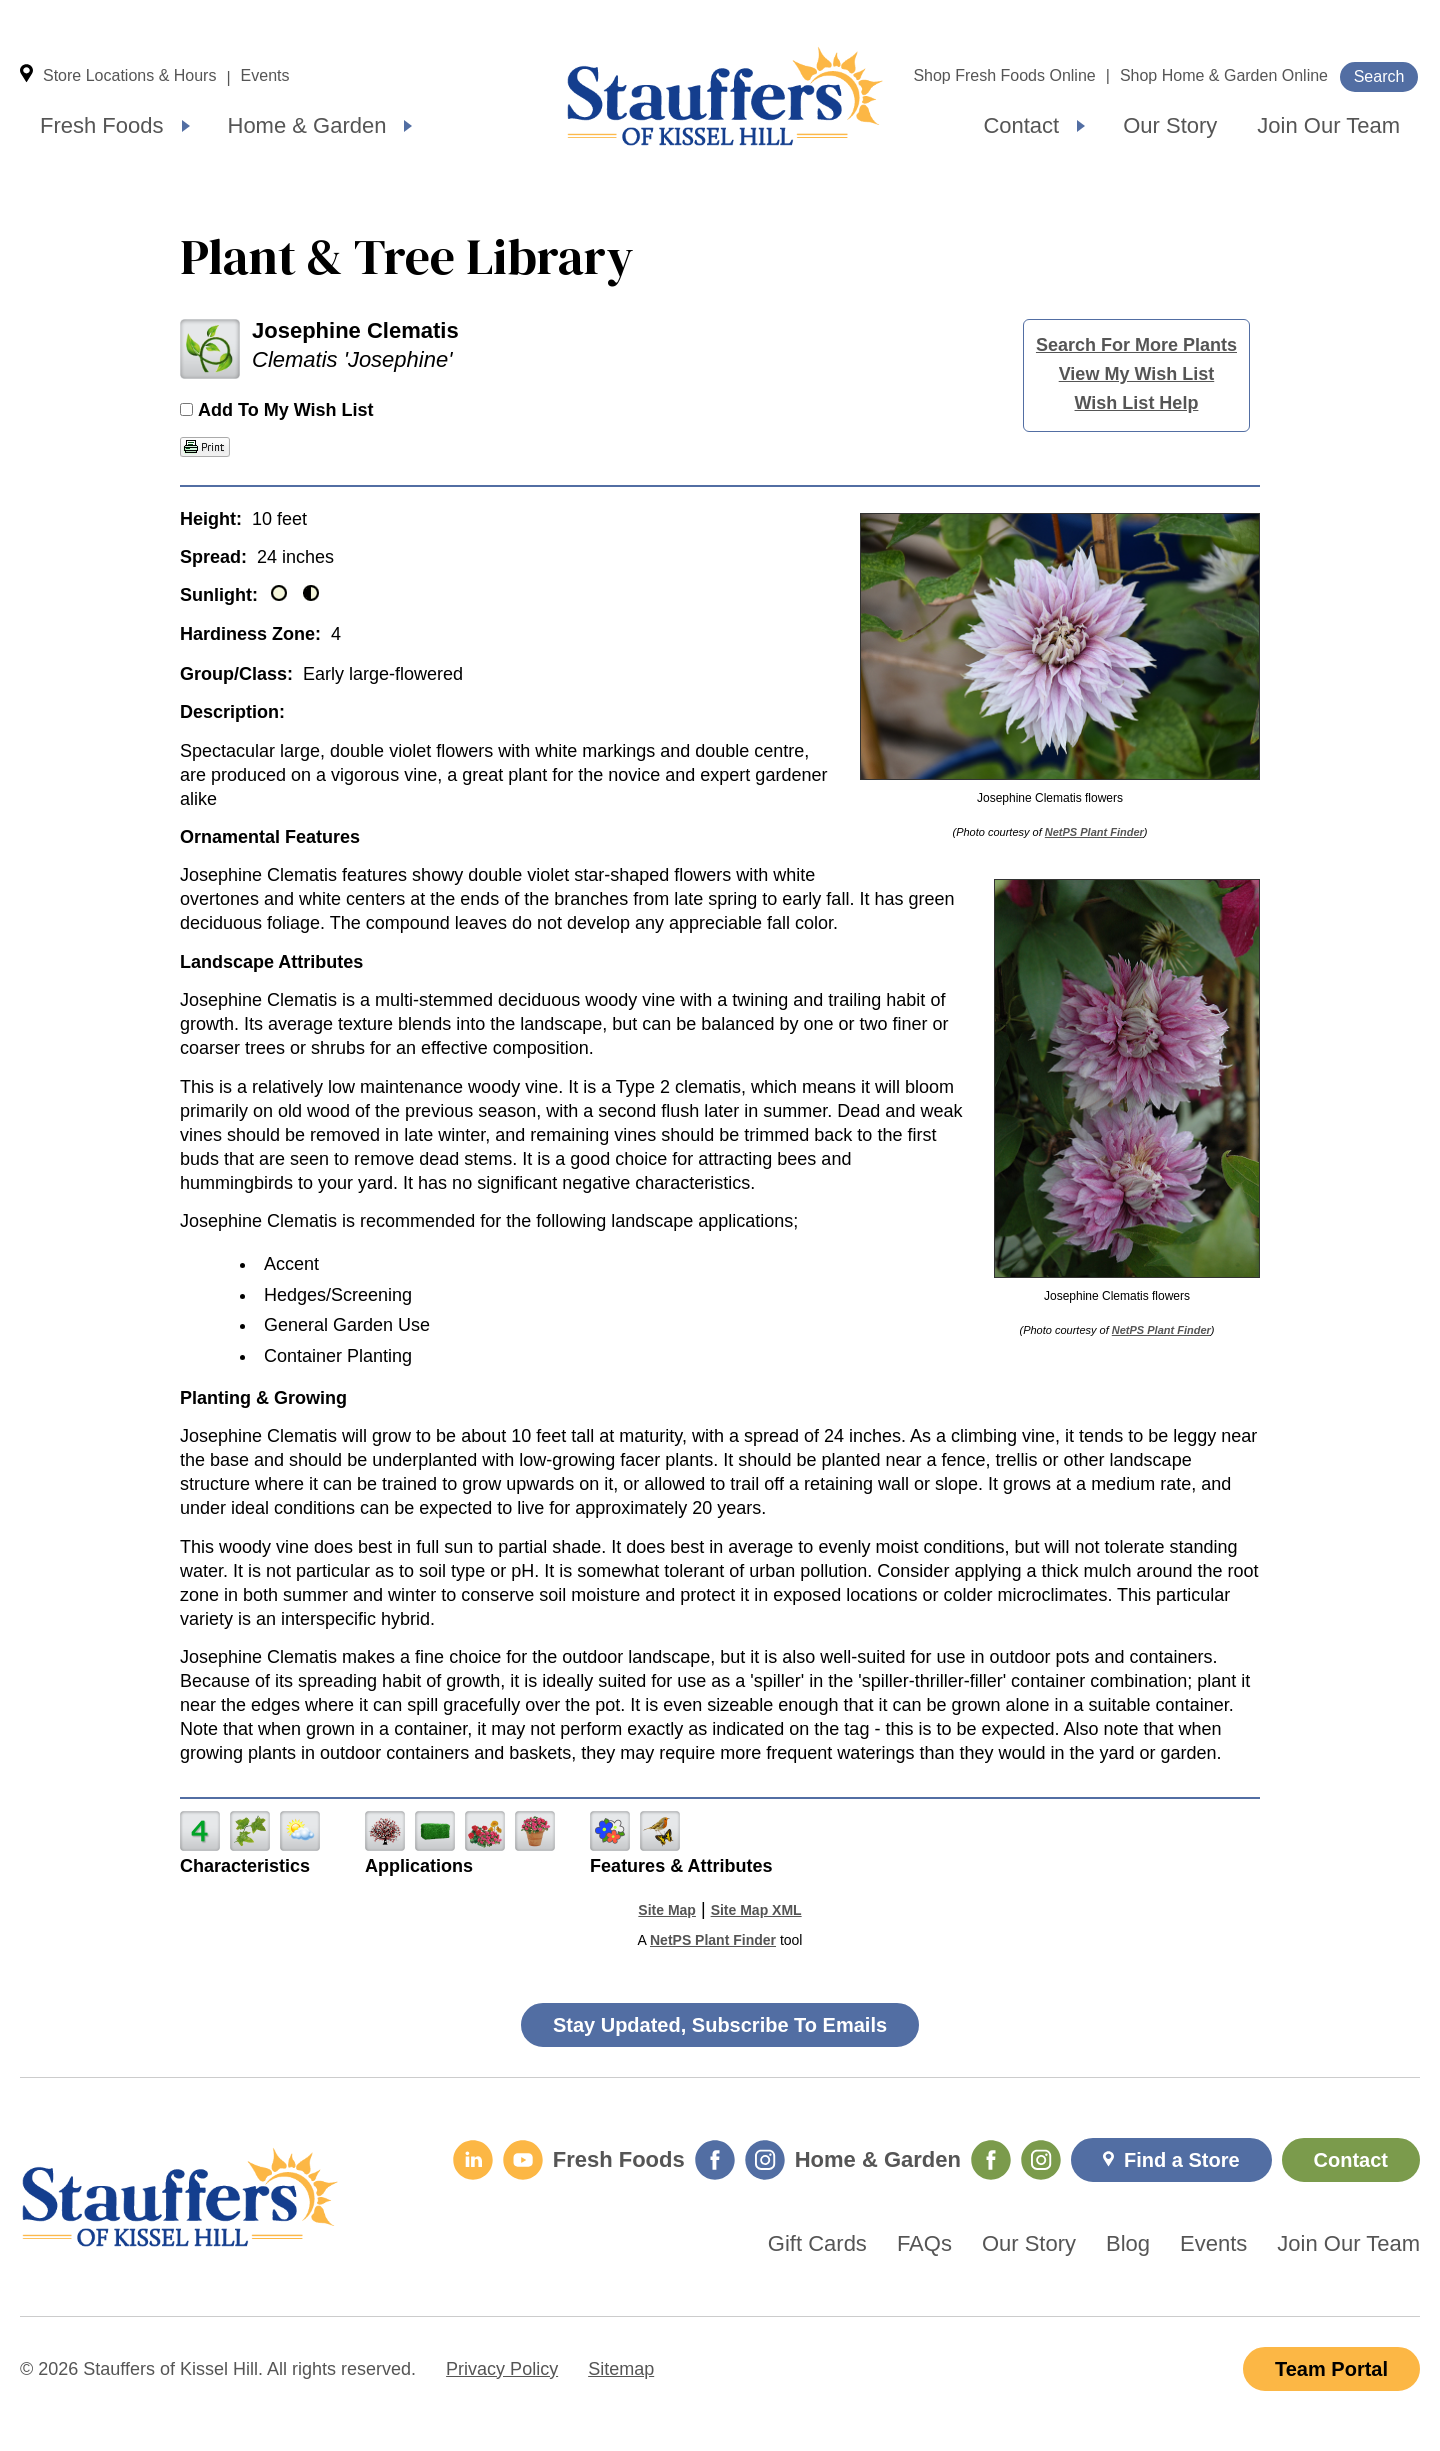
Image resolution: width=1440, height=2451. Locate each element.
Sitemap (621, 2369)
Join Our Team (1328, 125)
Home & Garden (307, 125)
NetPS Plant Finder (1094, 832)
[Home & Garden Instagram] (1041, 2160)
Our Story (1170, 125)
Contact (1021, 125)
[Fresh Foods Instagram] (765, 2160)
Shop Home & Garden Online (1224, 75)
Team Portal (1331, 2369)
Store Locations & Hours (129, 75)
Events (265, 75)
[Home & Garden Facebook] (991, 2160)
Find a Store (1182, 2160)
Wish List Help (1137, 403)
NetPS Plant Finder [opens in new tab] (713, 1940)
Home (725, 96)
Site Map (667, 1910)
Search (1379, 76)
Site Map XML (756, 1910)
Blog (1128, 2244)
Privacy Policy (502, 2369)
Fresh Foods (102, 125)
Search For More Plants (1136, 345)
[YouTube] (523, 2160)
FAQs (924, 2244)
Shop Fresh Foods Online (1004, 75)
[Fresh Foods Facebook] (715, 2160)
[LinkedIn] (473, 2160)
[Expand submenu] (186, 126)
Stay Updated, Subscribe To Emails (720, 2025)
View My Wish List (1137, 374)
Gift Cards (817, 2244)
